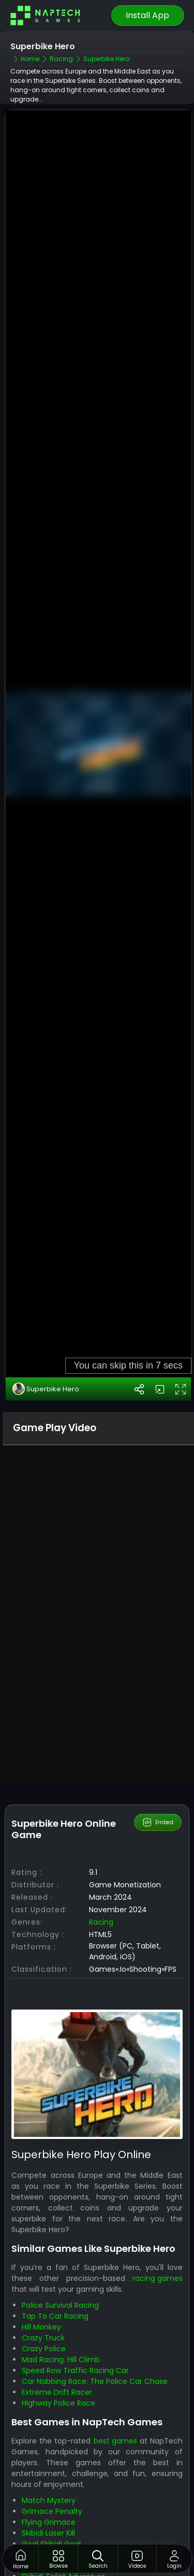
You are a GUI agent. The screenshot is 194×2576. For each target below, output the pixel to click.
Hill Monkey (41, 2240)
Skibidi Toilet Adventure (64, 2489)
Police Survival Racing (60, 2219)
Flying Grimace (49, 2435)
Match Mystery (49, 2413)
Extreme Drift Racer (57, 2306)
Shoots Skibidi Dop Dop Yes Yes (77, 2468)
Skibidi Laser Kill (48, 2446)
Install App (147, 15)
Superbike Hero (45, 1302)
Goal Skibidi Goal (51, 2457)
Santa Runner (46, 2511)
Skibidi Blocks (45, 2500)
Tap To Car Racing (55, 2229)
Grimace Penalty (52, 2424)
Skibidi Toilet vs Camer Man (71, 2478)
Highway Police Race (58, 2316)
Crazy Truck (43, 2251)
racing (101, 1835)
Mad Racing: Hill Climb (61, 2273)
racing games (157, 2192)
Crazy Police (44, 2262)
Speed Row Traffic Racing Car (75, 2284)
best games (115, 2354)
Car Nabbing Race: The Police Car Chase (95, 2295)
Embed (157, 1736)
